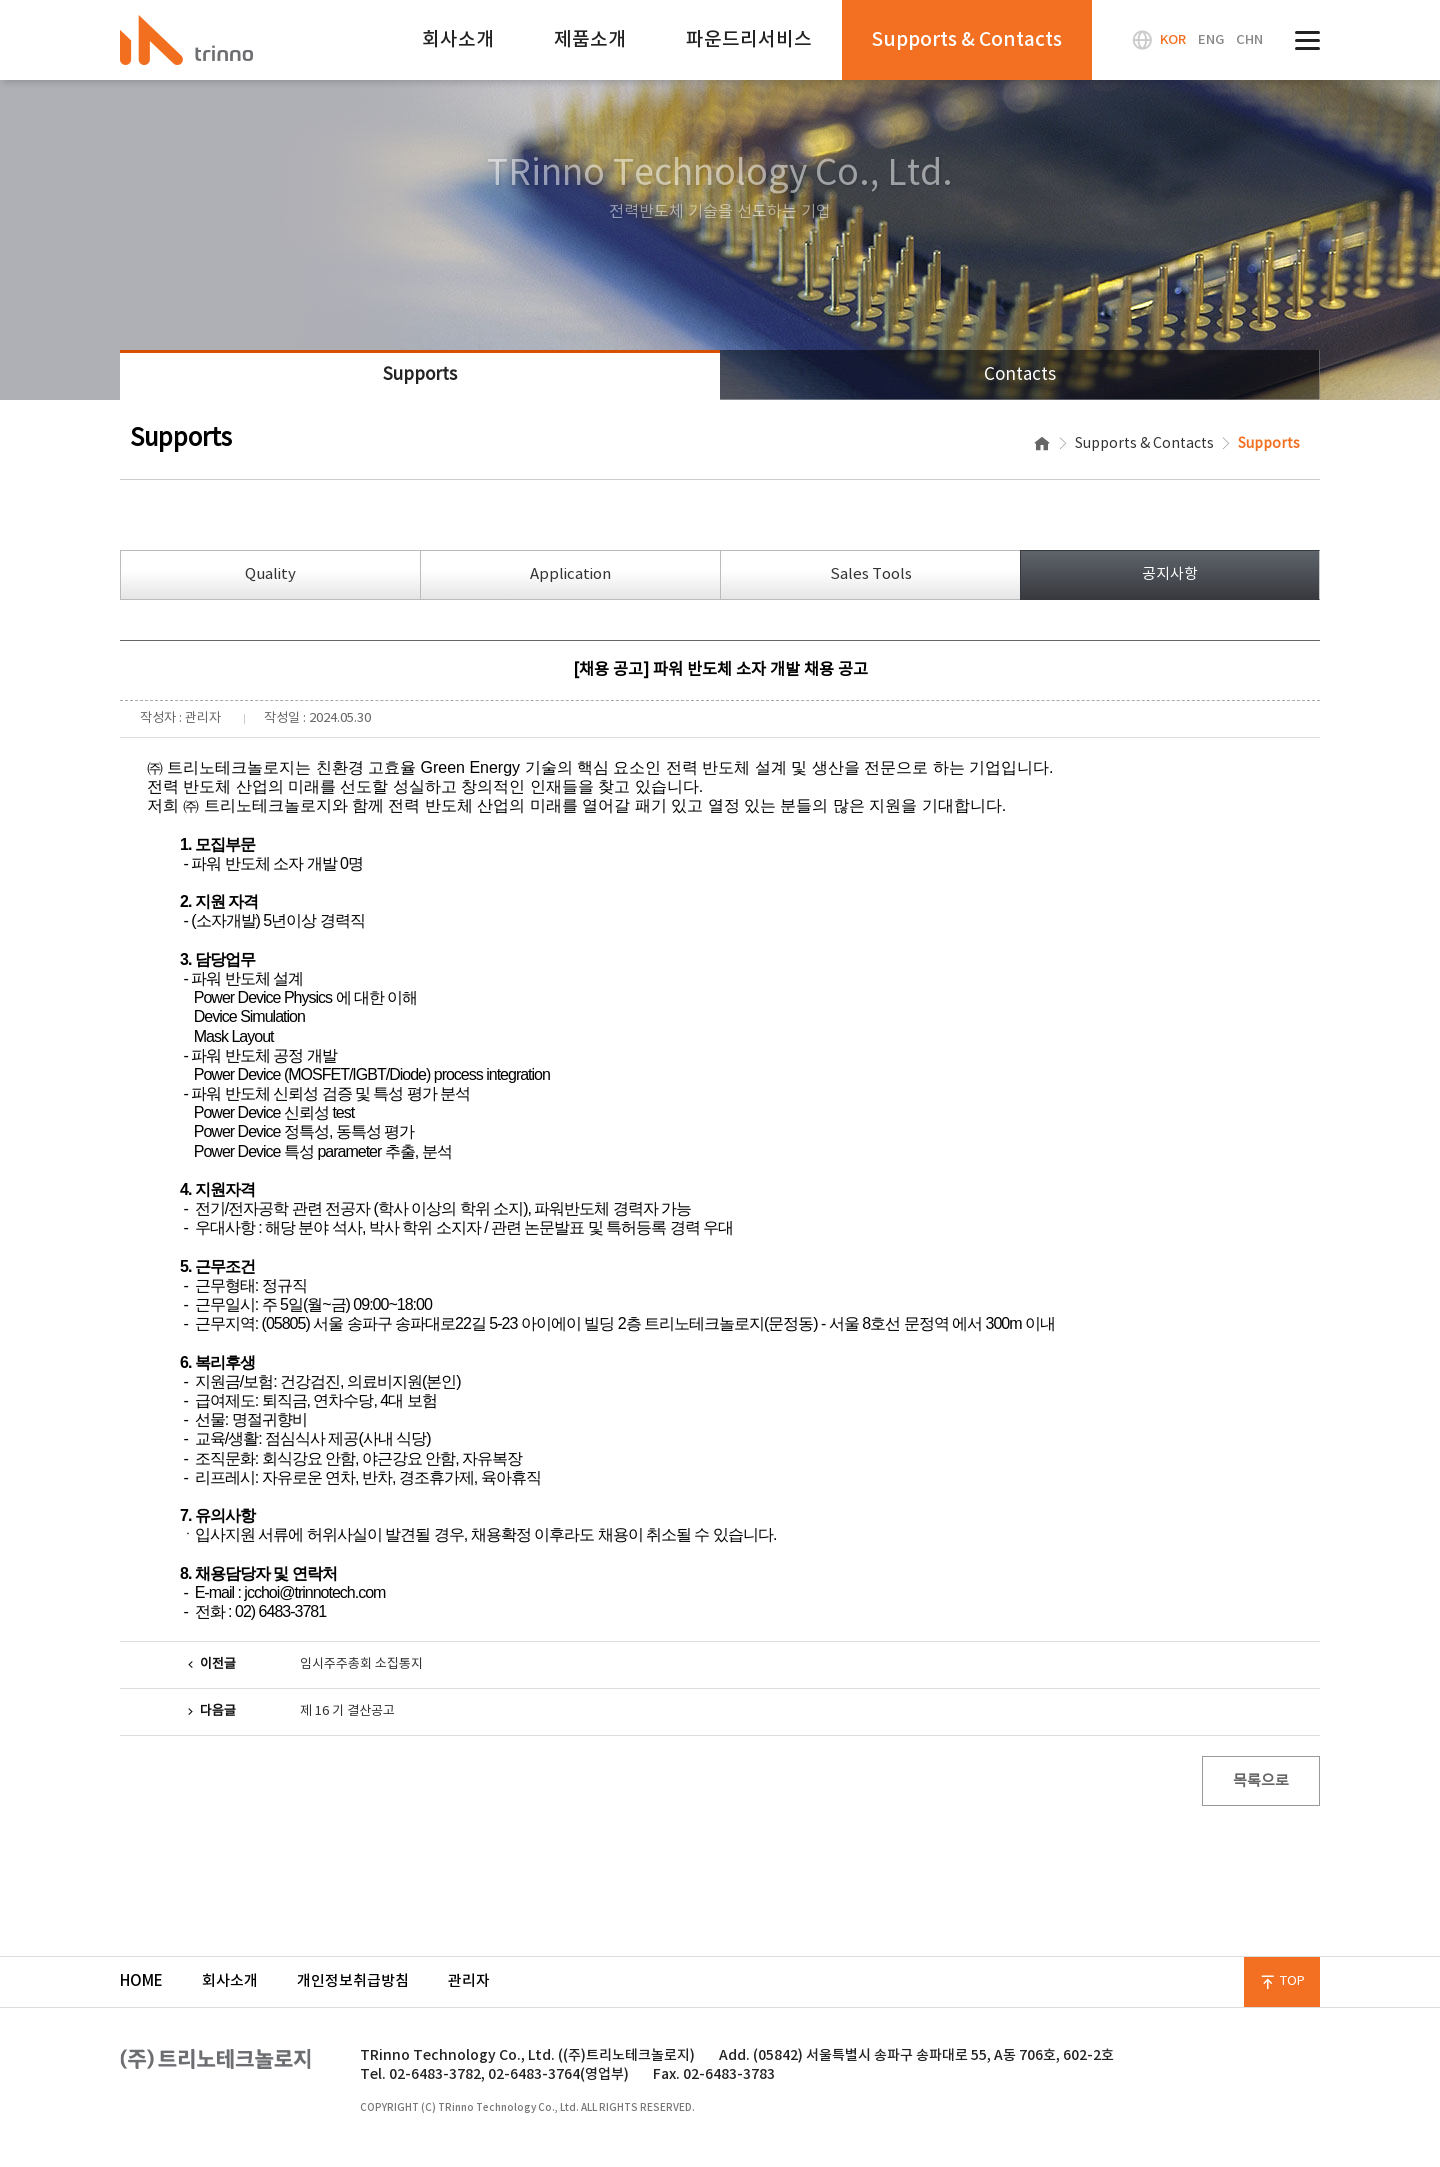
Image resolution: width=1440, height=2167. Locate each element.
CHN (1249, 40)
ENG (1211, 40)
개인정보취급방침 (353, 1981)
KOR (1173, 40)
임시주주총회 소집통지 (361, 1664)
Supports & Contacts (967, 40)
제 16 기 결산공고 (347, 1711)
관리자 (469, 1981)
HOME (141, 1981)
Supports (420, 375)
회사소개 (458, 40)
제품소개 (590, 40)
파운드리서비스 (749, 40)
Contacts (1020, 375)
